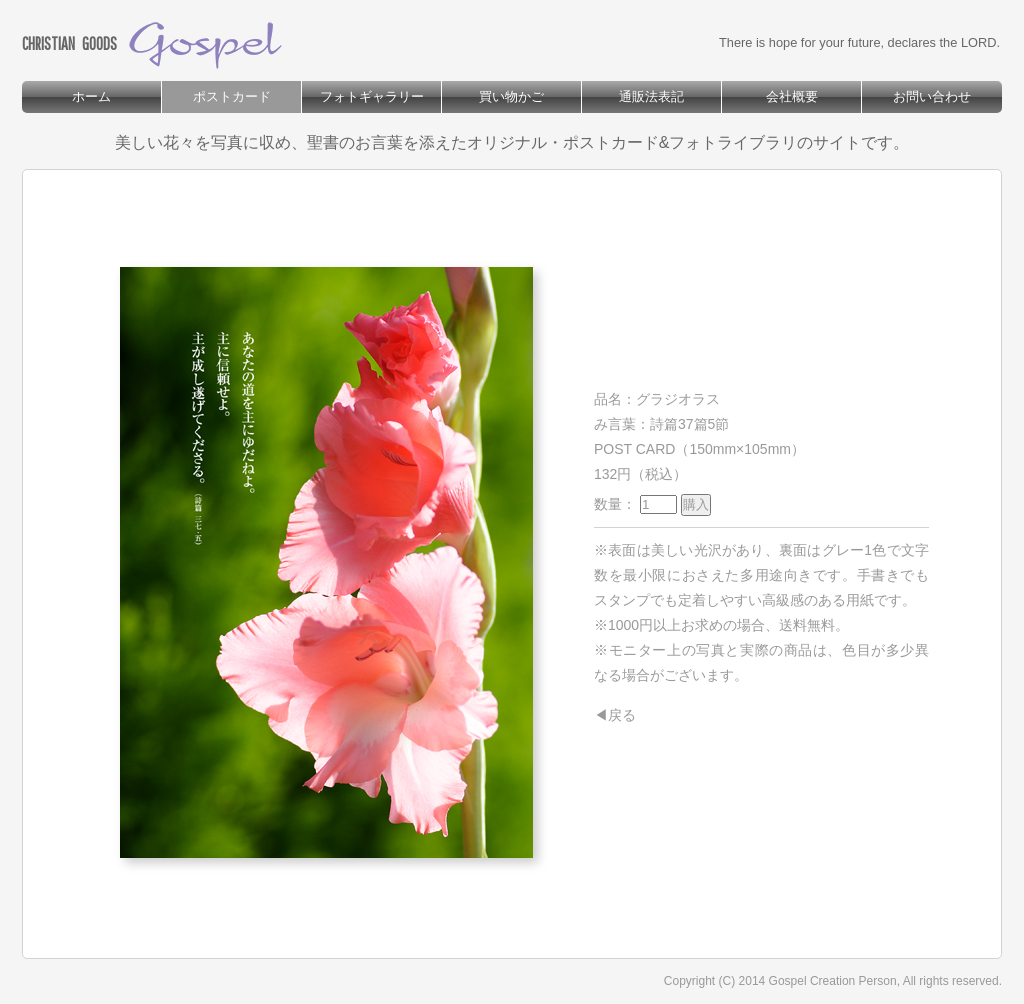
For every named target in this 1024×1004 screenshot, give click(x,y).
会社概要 (792, 96)
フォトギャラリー (372, 96)
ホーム (91, 96)
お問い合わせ (932, 96)
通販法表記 (651, 96)
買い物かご (511, 96)
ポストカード (232, 96)
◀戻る (615, 715)
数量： (652, 504)
